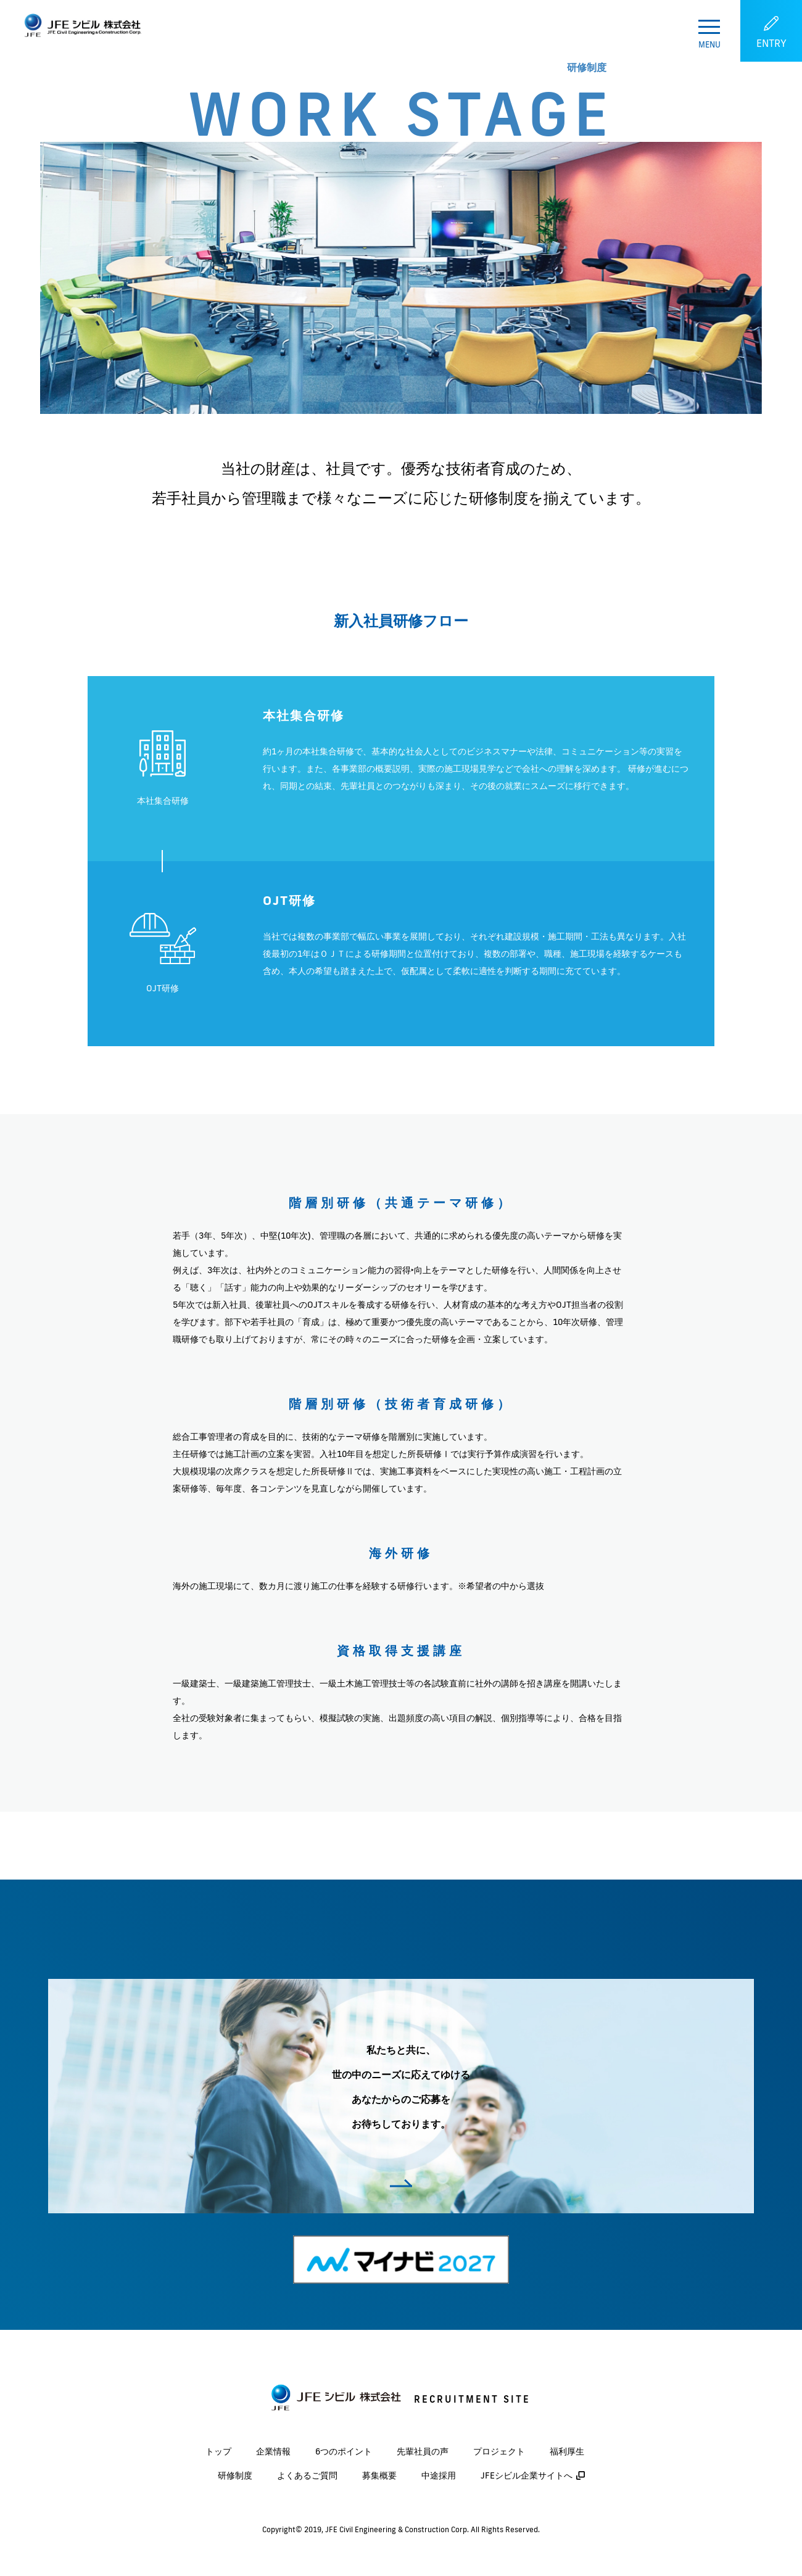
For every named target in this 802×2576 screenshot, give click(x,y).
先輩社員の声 (423, 2451)
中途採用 (438, 2475)
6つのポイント (343, 2451)
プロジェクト (499, 2451)
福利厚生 (567, 2451)
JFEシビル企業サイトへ (527, 2475)
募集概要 (379, 2475)
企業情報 (273, 2451)
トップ (218, 2451)
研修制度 (235, 2475)
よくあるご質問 (307, 2475)
